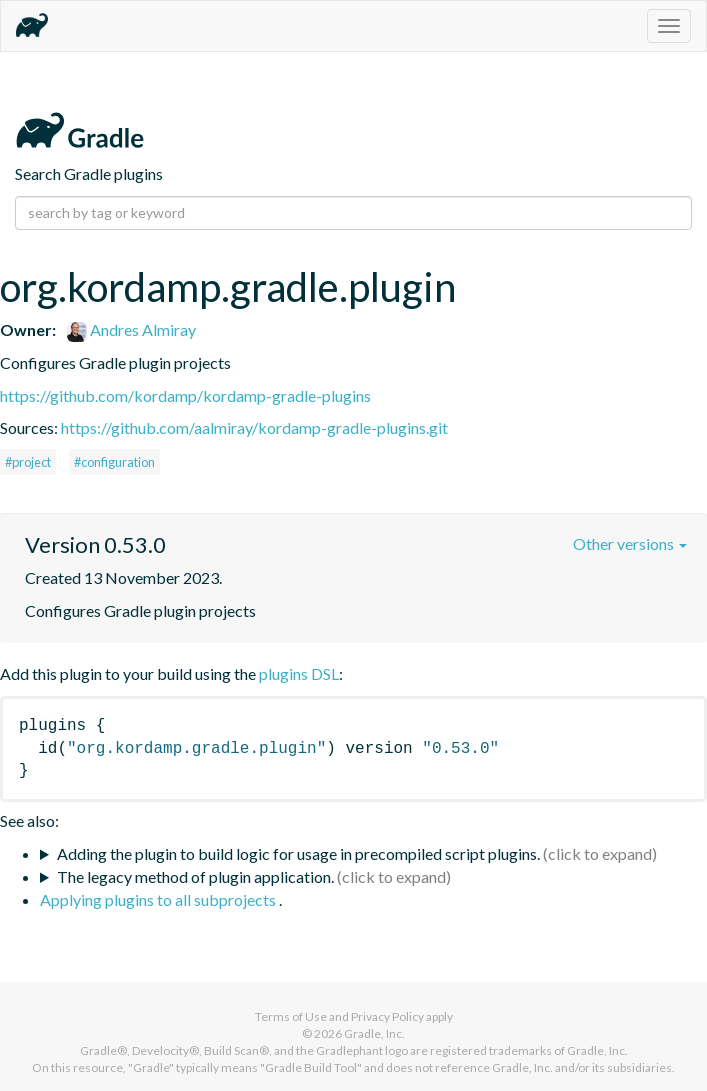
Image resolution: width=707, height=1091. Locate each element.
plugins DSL (299, 673)
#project (28, 462)
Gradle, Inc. (374, 1033)
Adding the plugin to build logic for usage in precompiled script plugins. (298, 853)
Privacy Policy (387, 1016)
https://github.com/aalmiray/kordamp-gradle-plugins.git (254, 427)
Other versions (630, 543)
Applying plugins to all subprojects (159, 899)
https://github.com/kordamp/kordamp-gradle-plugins (185, 395)
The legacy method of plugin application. (195, 876)
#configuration (114, 462)
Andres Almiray (131, 329)
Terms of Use (291, 1016)
